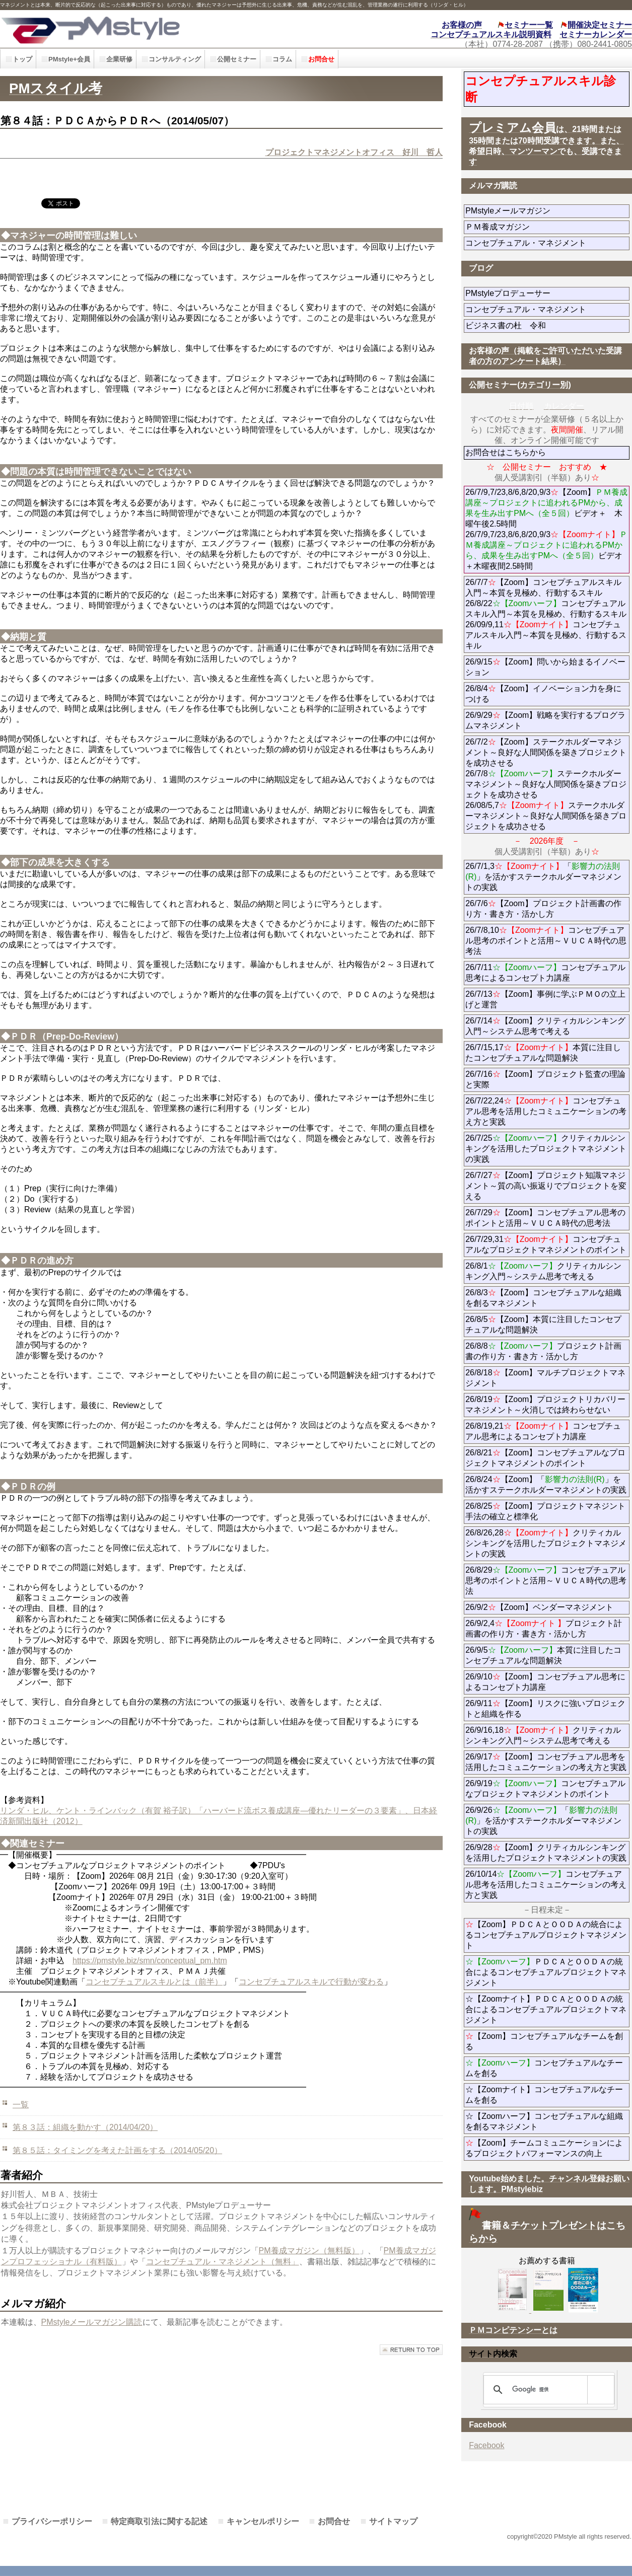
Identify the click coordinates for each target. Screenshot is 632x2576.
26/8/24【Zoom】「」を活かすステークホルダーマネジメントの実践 (545, 1484)
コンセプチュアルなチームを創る (544, 2068)
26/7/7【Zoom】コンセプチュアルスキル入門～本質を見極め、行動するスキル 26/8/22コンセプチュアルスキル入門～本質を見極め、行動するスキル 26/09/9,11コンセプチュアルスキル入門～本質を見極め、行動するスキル (545, 614)
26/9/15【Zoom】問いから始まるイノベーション (545, 667)
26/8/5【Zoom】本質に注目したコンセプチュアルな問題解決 (543, 1324)
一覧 (21, 2104)
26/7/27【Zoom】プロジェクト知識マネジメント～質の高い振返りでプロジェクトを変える (545, 1186)
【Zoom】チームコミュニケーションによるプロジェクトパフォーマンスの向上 (544, 2148)
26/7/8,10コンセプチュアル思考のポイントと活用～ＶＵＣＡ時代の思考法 (545, 940)
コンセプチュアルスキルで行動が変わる (311, 1981)
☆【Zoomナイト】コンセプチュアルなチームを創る (544, 2094)
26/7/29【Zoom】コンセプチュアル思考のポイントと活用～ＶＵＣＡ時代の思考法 (545, 1217)
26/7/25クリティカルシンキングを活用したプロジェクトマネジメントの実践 (545, 1148)
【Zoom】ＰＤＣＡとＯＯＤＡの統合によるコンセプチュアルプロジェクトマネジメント (545, 1935)
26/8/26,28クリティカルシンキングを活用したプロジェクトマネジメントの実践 (545, 1543)
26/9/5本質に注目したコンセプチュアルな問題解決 (543, 1655)
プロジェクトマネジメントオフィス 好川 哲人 (354, 152)
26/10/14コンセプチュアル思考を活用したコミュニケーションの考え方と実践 (545, 1884)
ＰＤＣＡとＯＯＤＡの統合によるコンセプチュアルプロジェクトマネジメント (545, 1972)
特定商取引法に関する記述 (159, 2521)
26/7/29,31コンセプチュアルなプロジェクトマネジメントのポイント (545, 1244)
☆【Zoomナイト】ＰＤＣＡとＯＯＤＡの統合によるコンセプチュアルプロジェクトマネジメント (545, 2009)
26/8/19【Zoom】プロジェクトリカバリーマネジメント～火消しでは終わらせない (547, 1404)
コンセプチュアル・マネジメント (547, 243)
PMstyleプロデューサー (544, 293)
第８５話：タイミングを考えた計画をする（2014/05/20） (117, 2150)
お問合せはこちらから (505, 452)
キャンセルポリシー (263, 2521)
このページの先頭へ (411, 2349)
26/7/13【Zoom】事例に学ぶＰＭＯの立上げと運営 (545, 999)
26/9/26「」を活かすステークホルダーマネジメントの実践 (543, 1820)
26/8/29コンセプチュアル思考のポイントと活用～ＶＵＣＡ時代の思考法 (545, 1580)
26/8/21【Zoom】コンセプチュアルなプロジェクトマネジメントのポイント (545, 1457)
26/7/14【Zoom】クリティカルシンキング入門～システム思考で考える (545, 1026)
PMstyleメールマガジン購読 (92, 2322)
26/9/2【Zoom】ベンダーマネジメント (547, 1607)
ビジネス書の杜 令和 (521, 325)
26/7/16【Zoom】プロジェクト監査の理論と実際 (545, 1079)
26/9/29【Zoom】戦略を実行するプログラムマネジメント (545, 720)
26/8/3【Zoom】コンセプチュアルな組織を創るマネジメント (543, 1297)
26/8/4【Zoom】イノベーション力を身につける (543, 693)
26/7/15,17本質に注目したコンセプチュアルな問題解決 (543, 1052)
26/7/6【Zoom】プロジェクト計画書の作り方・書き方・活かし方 (543, 908)
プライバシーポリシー (52, 2521)
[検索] (547, 2390)
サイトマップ (393, 2521)
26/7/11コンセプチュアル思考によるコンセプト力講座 (545, 972)
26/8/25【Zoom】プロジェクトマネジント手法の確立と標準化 (545, 1511)
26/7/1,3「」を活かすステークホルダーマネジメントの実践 (543, 877)
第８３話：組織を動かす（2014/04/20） (85, 2127)
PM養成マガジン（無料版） (309, 2250)
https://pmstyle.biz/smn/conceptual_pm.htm (150, 1960)
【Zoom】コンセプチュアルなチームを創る (544, 2041)
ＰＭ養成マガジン (547, 227)
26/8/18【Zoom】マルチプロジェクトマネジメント (545, 1377)
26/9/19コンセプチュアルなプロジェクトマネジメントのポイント (545, 1788)
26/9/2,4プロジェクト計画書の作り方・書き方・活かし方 (543, 1628)
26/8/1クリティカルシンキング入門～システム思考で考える (543, 1271)
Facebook (486, 2445)
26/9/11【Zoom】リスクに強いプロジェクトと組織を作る (545, 1708)
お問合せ (334, 2521)
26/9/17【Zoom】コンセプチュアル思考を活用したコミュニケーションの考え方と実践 (545, 1762)
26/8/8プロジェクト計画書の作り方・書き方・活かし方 (543, 1351)
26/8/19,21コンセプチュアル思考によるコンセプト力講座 (543, 1431)
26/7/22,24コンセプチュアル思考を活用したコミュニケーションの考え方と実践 (545, 1111)
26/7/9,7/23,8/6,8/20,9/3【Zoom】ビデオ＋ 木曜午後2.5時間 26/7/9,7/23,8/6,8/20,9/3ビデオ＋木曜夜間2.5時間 (546, 529)
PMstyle (142, 29)
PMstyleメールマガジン (544, 210)
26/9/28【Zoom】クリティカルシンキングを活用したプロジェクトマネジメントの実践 (545, 1852)
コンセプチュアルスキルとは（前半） (154, 1981)
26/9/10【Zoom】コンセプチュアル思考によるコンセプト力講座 (545, 1681)
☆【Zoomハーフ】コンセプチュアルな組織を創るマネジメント (544, 2121)
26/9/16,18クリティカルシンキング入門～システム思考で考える (543, 1735)
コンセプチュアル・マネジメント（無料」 (222, 2261)
